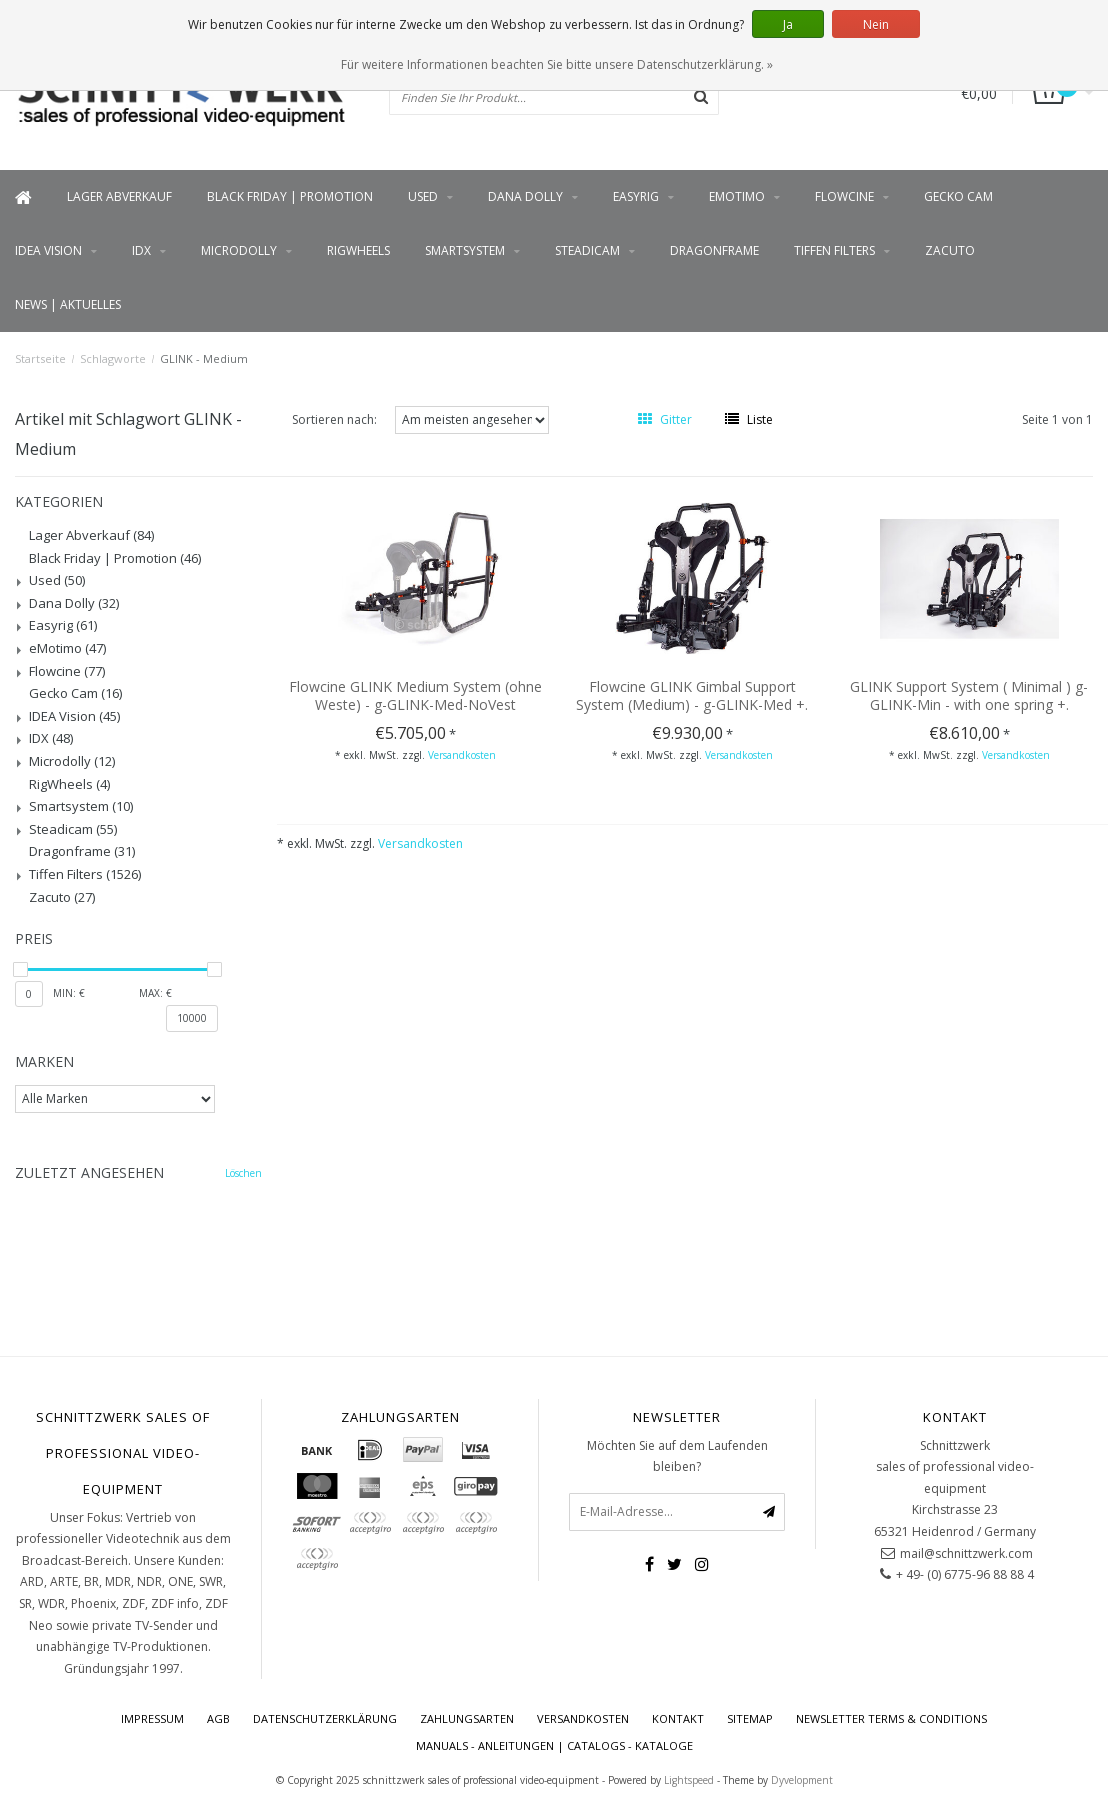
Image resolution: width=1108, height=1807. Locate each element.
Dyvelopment (802, 1780)
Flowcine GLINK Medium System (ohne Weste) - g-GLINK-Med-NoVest (415, 695)
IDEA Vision (48, 250)
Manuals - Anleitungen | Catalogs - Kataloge (554, 1745)
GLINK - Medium (204, 358)
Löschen (243, 1173)
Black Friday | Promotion (290, 196)
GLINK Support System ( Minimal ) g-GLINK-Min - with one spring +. (969, 695)
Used (423, 196)
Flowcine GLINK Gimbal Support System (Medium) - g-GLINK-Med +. (692, 695)
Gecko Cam (958, 196)
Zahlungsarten (467, 1718)
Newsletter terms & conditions (891, 1718)
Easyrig (636, 196)
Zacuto (950, 250)
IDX (141, 250)
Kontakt (678, 1718)
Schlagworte (113, 358)
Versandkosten (462, 755)
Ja (788, 24)
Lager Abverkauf (119, 196)
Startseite (40, 358)
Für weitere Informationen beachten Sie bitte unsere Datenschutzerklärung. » (557, 64)
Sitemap (750, 1718)
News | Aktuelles (68, 304)
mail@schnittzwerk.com (966, 1553)
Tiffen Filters (834, 250)
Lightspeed (689, 1780)
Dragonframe (714, 250)
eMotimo (737, 196)
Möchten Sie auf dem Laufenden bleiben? (677, 1456)
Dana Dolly (525, 196)
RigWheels (358, 250)
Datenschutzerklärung (325, 1718)
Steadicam (587, 250)
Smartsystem (465, 250)
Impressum (152, 1718)
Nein (876, 24)
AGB (218, 1718)
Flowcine (844, 196)
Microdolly (239, 250)
